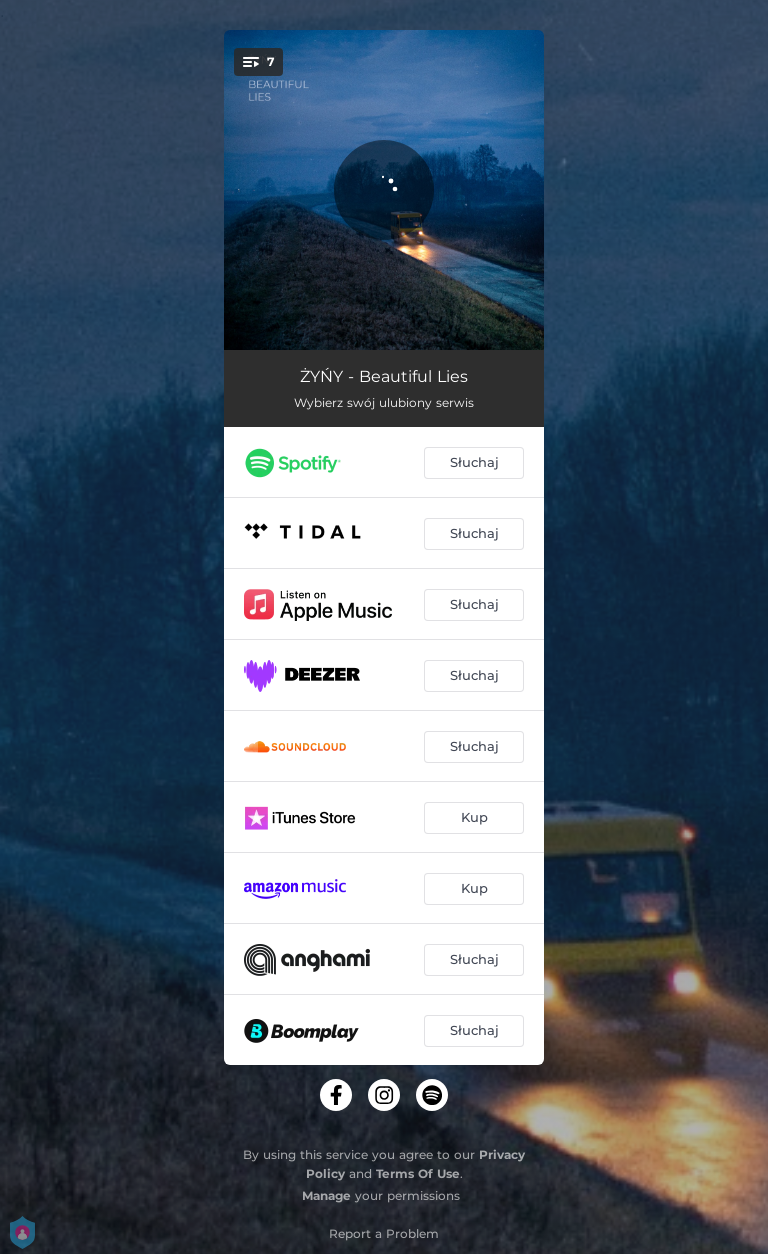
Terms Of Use (418, 1173)
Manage (326, 1195)
